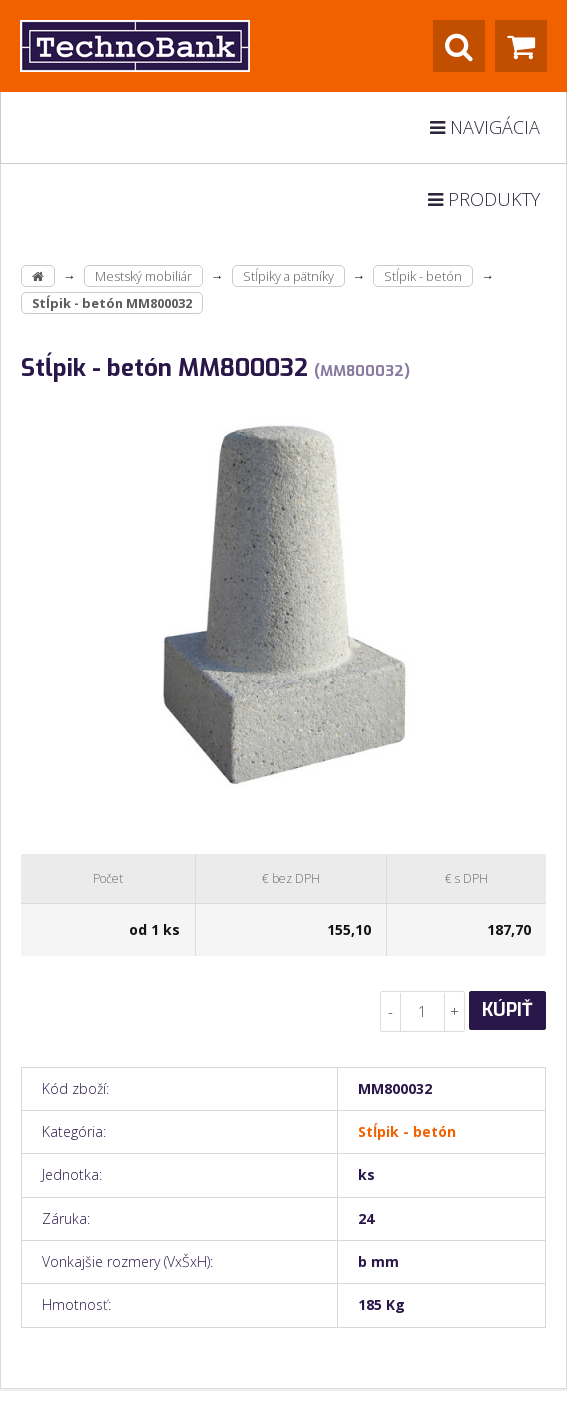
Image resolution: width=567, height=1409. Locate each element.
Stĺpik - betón (423, 276)
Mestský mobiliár (143, 276)
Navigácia (485, 127)
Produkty (484, 199)
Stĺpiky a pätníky (288, 276)
